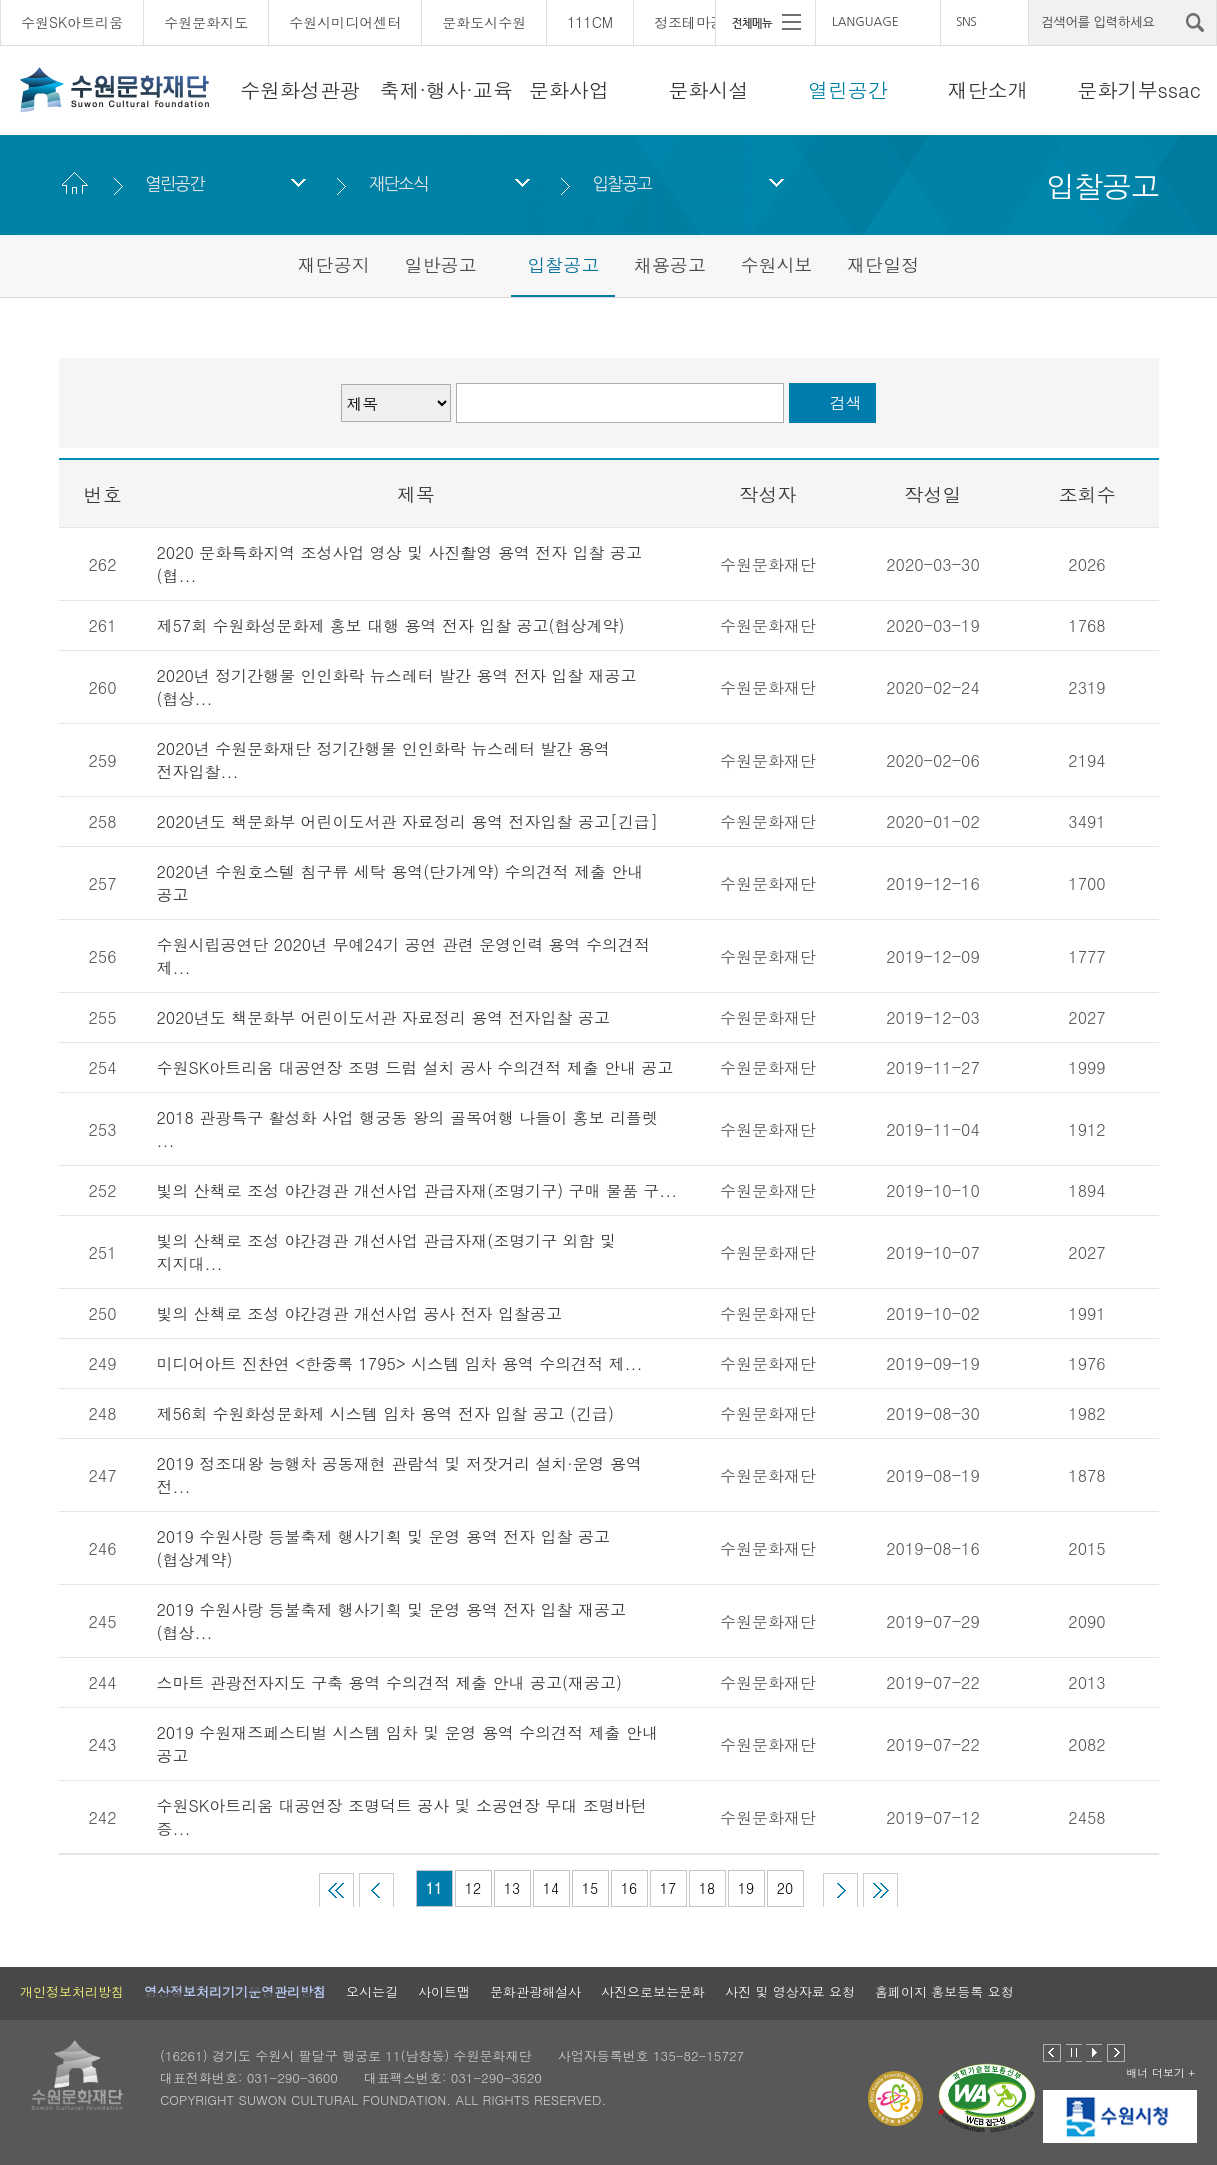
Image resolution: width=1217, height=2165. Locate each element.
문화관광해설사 (535, 1991)
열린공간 (848, 89)
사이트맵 (444, 1991)
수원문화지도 (206, 22)
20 (785, 1888)
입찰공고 (622, 183)
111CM (590, 22)
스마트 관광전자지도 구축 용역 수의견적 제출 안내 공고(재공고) (389, 1682)
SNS (966, 22)
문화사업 (569, 89)
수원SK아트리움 (72, 22)
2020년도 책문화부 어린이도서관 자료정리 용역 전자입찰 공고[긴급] (407, 821)
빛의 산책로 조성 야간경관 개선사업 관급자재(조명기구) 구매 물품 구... (417, 1190)
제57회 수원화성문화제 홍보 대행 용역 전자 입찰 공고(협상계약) (391, 625)
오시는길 (372, 1991)
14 (551, 1888)
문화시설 (709, 89)
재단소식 (398, 183)
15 (590, 1888)
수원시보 (777, 264)
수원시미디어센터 (345, 22)
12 (473, 1888)
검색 (846, 402)
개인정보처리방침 (72, 1991)
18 (707, 1888)
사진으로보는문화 (653, 1991)
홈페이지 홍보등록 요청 (944, 1991)
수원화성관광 (300, 89)
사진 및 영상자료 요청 (790, 1991)
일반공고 (440, 264)
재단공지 (334, 264)
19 (746, 1888)
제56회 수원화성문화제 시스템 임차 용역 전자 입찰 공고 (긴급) (385, 1413)
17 (668, 1888)
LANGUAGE (865, 22)
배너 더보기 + (1160, 2072)
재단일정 (883, 264)
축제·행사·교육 (446, 89)
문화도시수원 (484, 22)
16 (629, 1888)
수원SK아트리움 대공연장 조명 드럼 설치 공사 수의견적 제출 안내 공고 (415, 1067)
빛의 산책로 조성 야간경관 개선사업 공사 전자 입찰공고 (359, 1313)
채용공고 (670, 264)
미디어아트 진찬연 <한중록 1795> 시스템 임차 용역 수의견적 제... (400, 1363)
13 (512, 1888)
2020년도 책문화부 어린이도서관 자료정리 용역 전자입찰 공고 (383, 1017)
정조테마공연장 (703, 22)
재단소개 (988, 89)
